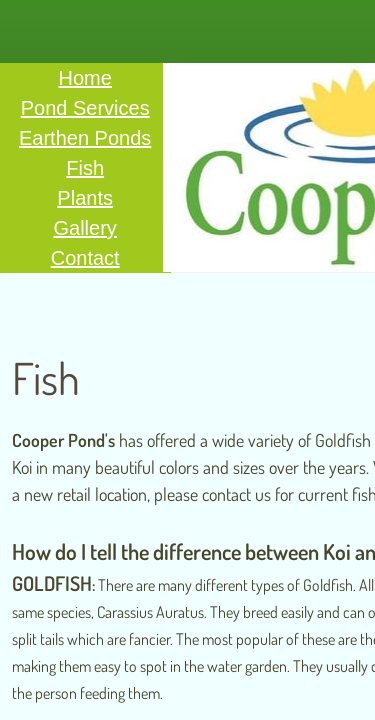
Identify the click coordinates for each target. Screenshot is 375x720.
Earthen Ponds (85, 138)
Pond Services (85, 108)
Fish (85, 168)
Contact (85, 258)
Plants (85, 198)
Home (84, 78)
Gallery (84, 228)
